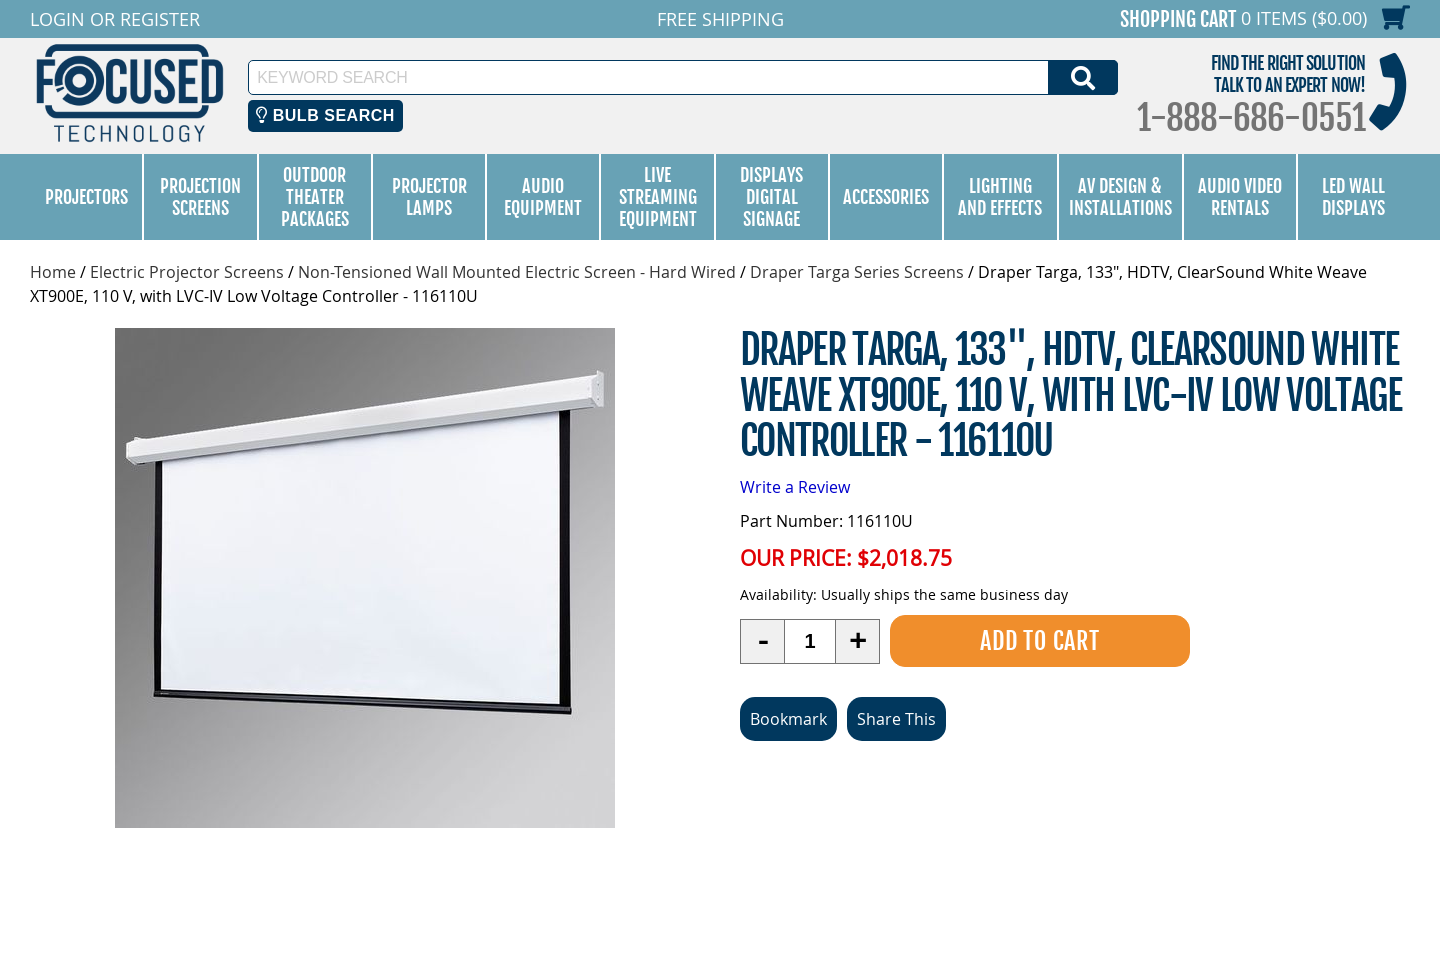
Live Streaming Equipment (658, 197)
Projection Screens (200, 197)
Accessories (886, 197)
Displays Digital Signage (771, 197)
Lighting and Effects (1000, 197)
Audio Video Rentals (1240, 197)
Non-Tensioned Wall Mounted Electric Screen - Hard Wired (517, 272)
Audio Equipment (543, 197)
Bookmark (788, 719)
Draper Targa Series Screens (857, 272)
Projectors (86, 197)
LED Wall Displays (1353, 197)
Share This (896, 719)
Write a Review (795, 487)
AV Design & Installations (1120, 197)
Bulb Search (325, 115)
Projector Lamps (429, 197)
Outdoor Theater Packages (315, 197)
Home (53, 272)
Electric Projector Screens (187, 272)
